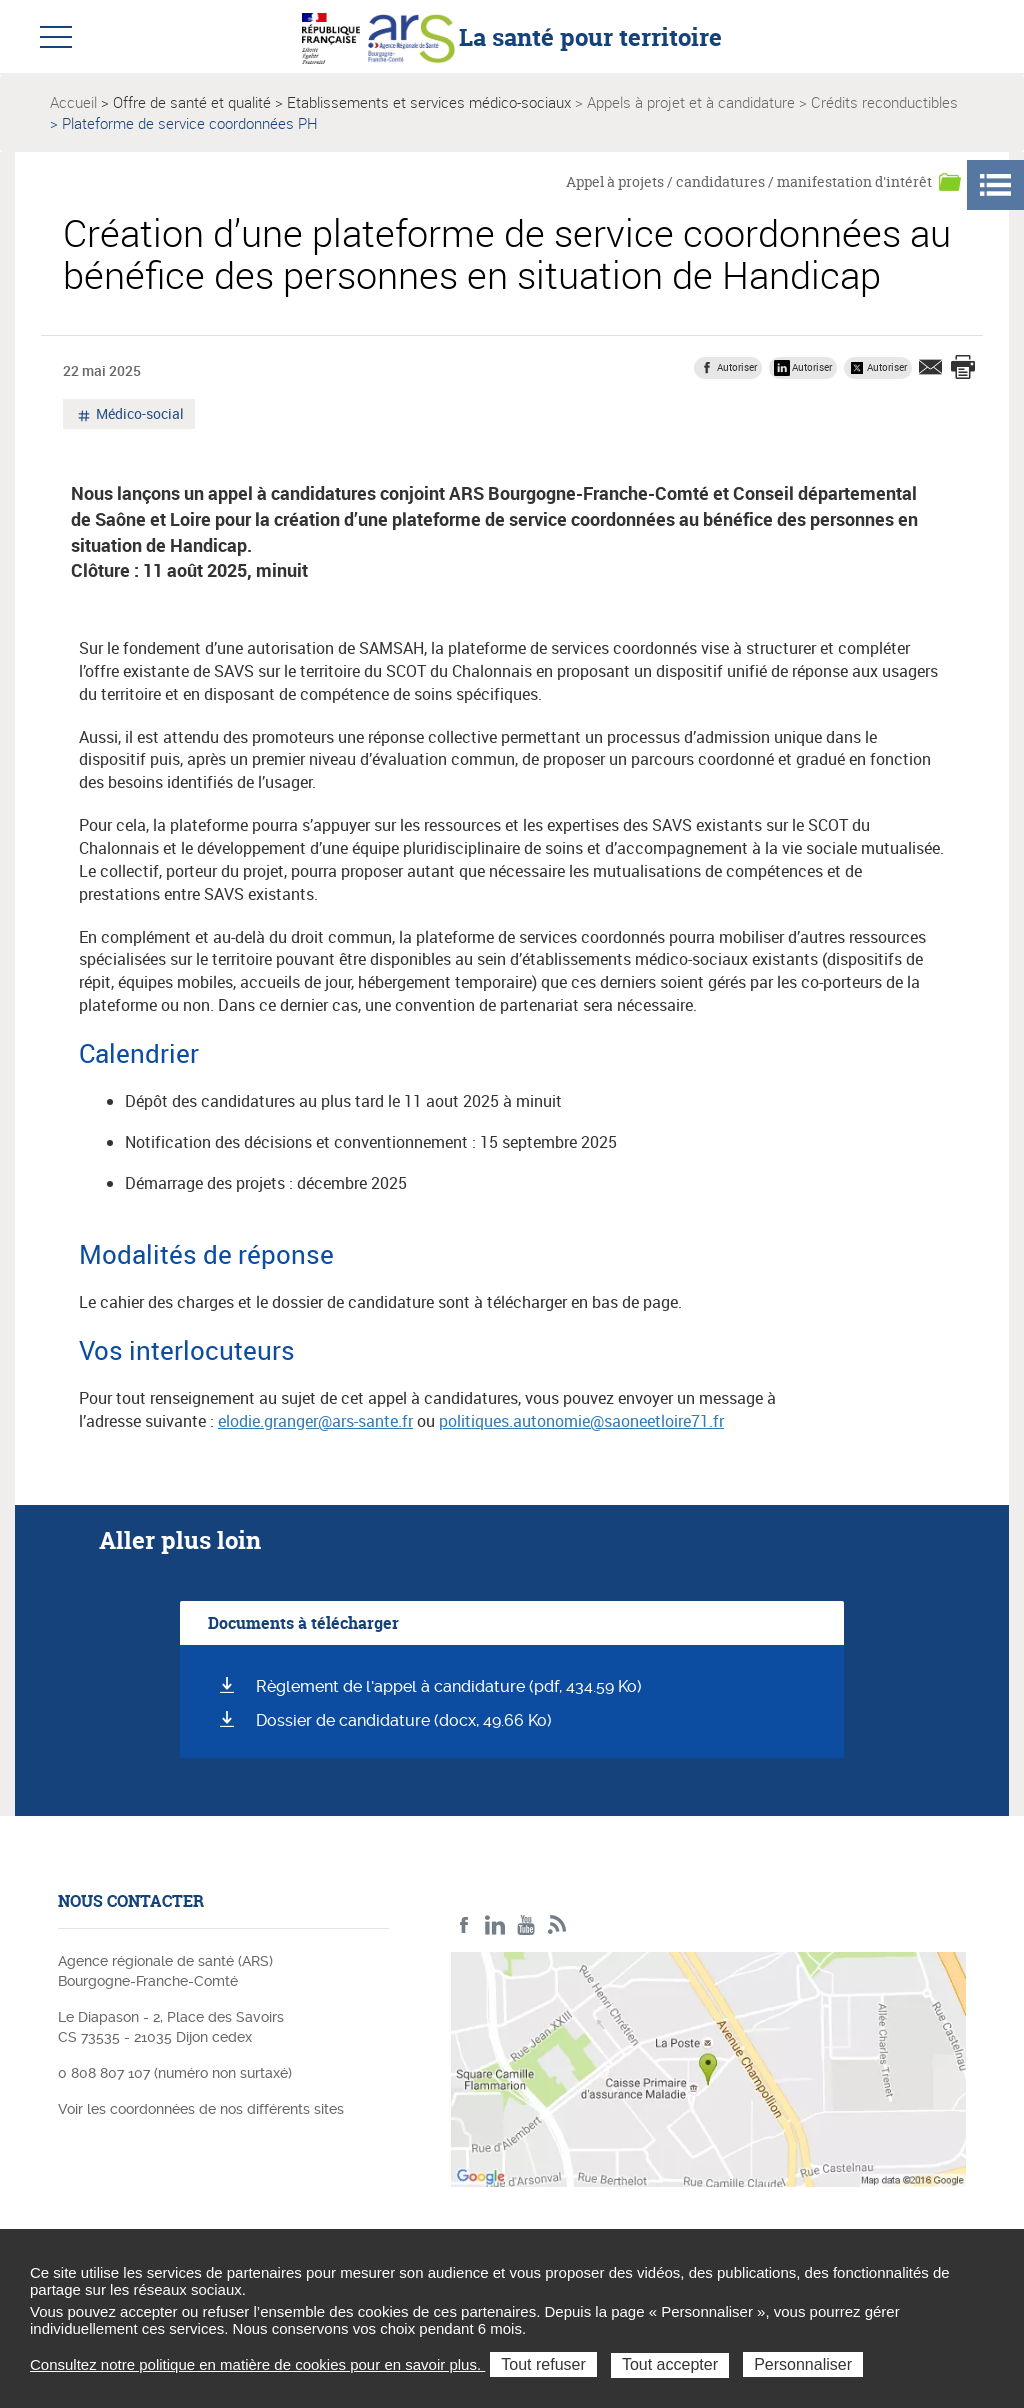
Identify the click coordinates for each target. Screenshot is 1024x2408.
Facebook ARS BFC (464, 1925)
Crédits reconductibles (884, 102)
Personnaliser (803, 2364)
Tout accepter (670, 2364)
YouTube (526, 1925)
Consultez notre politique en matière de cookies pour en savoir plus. (257, 2364)
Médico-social (138, 416)
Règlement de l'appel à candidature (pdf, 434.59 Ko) (449, 1686)
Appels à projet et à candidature (691, 102)
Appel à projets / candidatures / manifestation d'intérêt (749, 181)
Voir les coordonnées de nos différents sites (201, 2109)
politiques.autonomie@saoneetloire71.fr (581, 1421)
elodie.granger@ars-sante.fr (315, 1421)
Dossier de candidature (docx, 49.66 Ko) (404, 1720)
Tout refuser (543, 2364)
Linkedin (495, 1925)
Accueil (73, 102)
